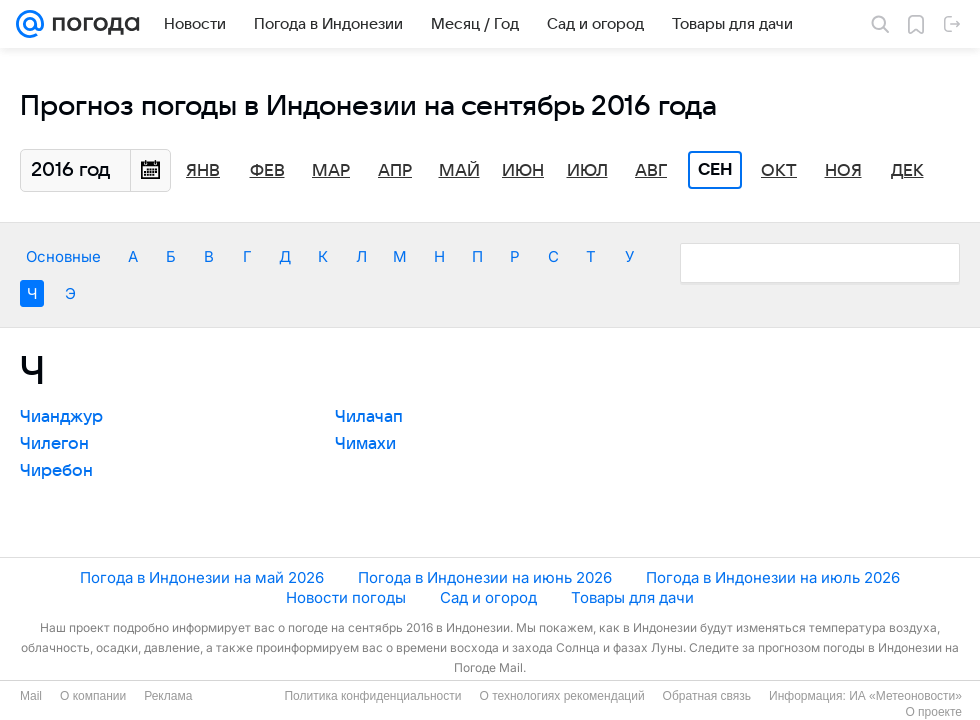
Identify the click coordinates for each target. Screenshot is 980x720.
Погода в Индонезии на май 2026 (202, 577)
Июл (587, 171)
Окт (779, 171)
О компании (93, 696)
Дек (907, 171)
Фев (267, 171)
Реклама (168, 696)
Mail (31, 696)
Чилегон (54, 444)
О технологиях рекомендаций (561, 696)
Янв (203, 171)
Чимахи (365, 444)
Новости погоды (346, 597)
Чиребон (56, 471)
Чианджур (61, 417)
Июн (523, 171)
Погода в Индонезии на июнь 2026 (485, 577)
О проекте (933, 712)
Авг (651, 171)
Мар (331, 171)
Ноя (843, 171)
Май (459, 171)
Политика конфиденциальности (372, 696)
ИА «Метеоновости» (905, 696)
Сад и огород (488, 597)
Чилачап (369, 417)
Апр (395, 171)
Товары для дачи (632, 597)
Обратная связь (707, 696)
